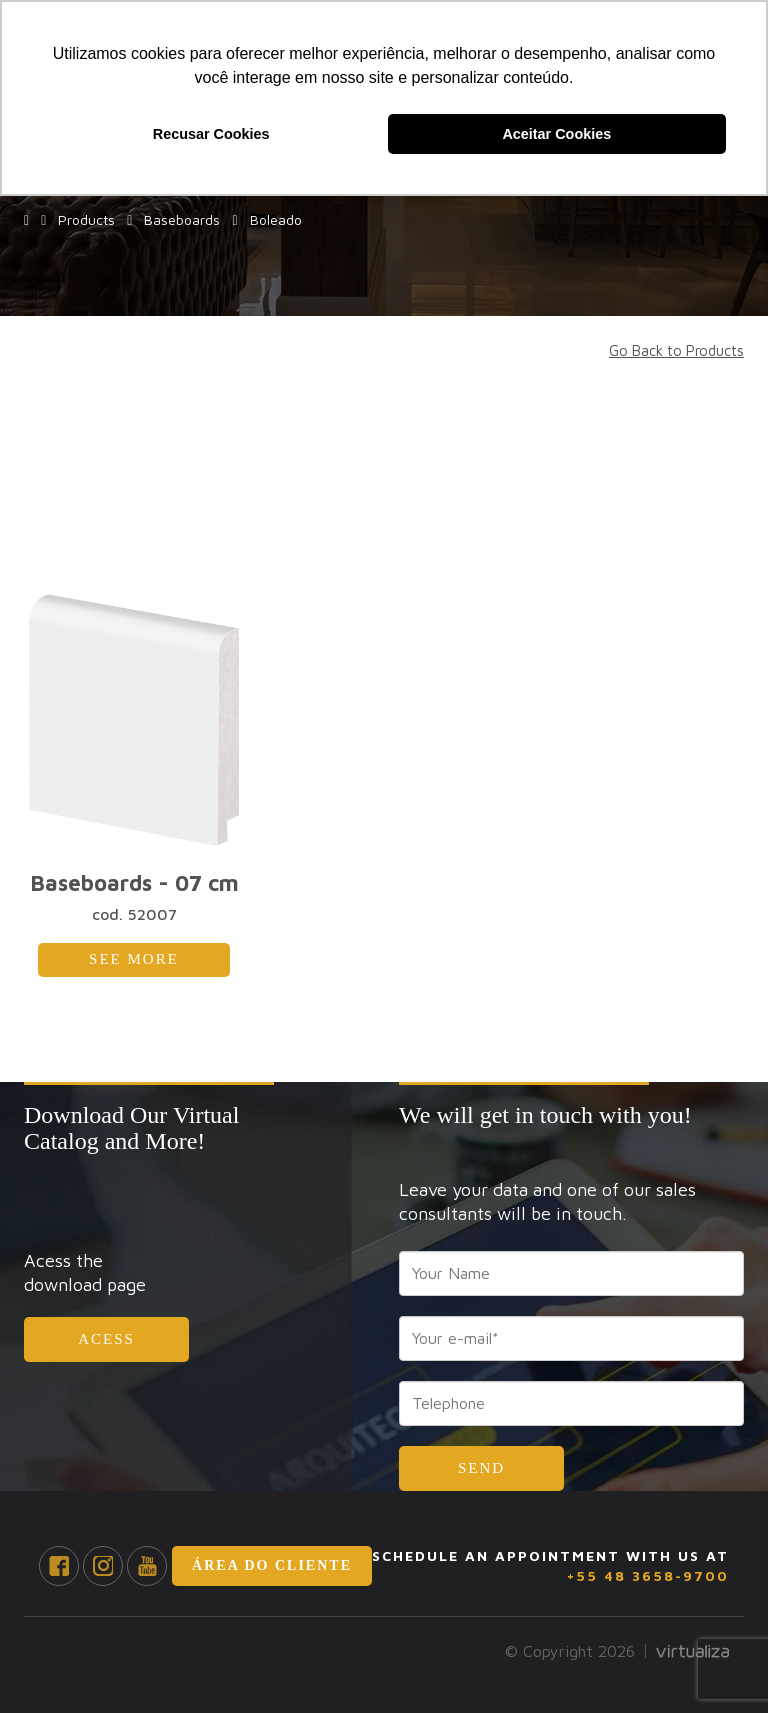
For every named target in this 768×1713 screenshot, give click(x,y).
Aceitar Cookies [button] (556, 134)
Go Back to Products (676, 350)
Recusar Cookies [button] (211, 134)
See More (134, 959)
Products (82, 219)
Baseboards (178, 219)
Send (481, 1468)
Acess (106, 1339)
